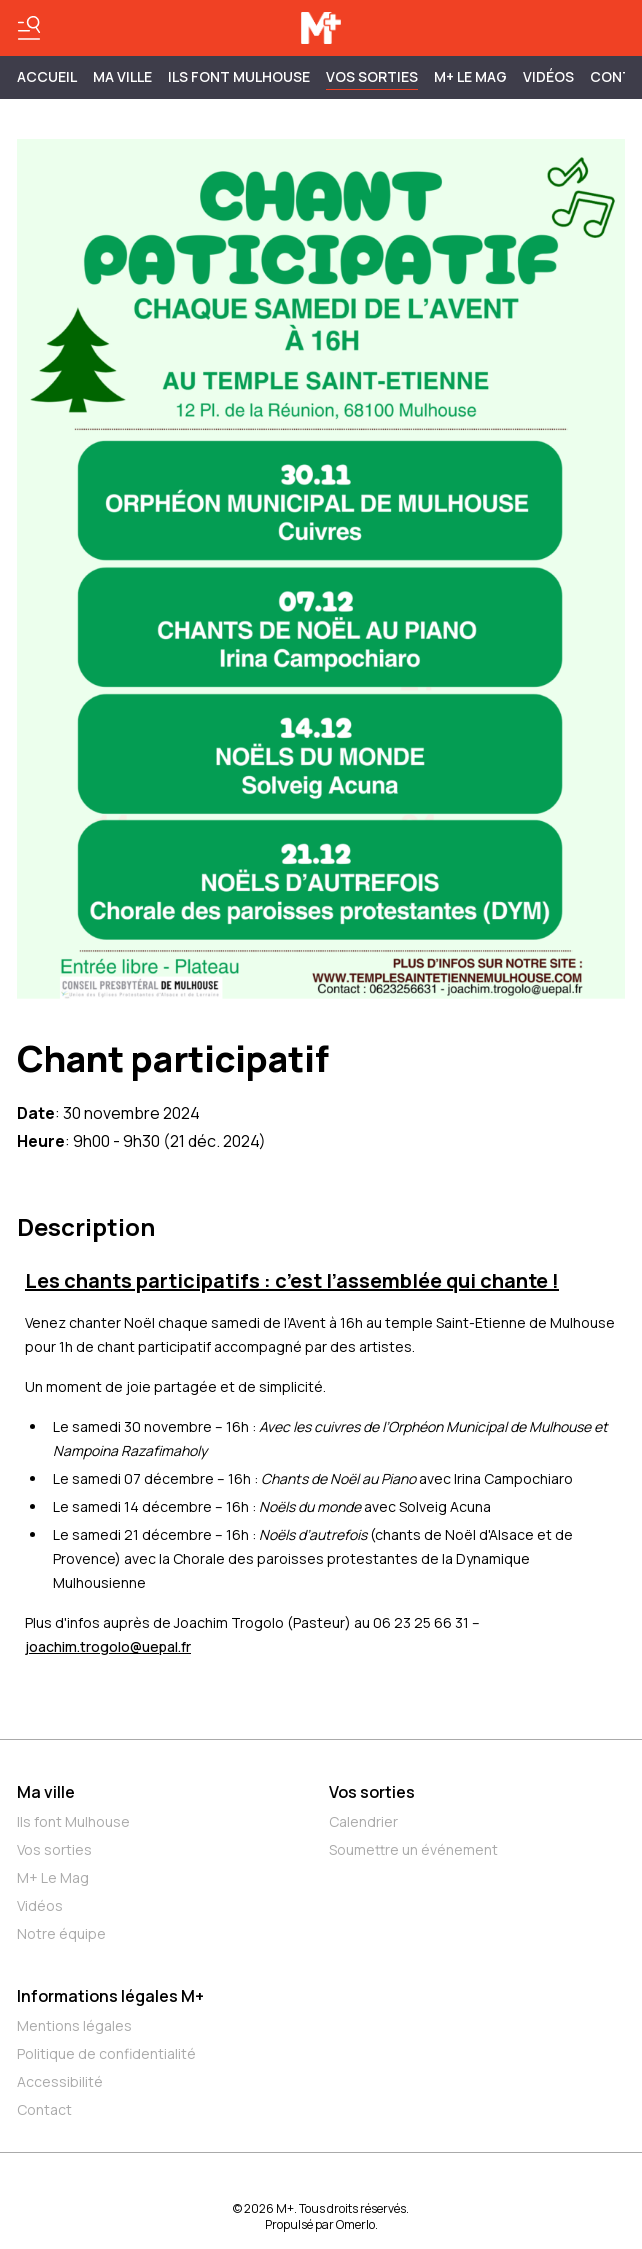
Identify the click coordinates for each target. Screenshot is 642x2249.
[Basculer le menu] (29, 28)
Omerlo (355, 2224)
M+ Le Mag (470, 76)
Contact (44, 2109)
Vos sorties (372, 76)
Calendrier (363, 1821)
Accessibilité (60, 2081)
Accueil (47, 76)
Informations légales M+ (110, 1996)
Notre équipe (61, 1933)
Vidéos (548, 76)
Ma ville (46, 1792)
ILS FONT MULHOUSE (239, 76)
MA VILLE (122, 76)
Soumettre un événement (413, 1849)
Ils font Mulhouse (73, 1821)
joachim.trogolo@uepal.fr (108, 1646)
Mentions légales (74, 2025)
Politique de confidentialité (106, 2053)
